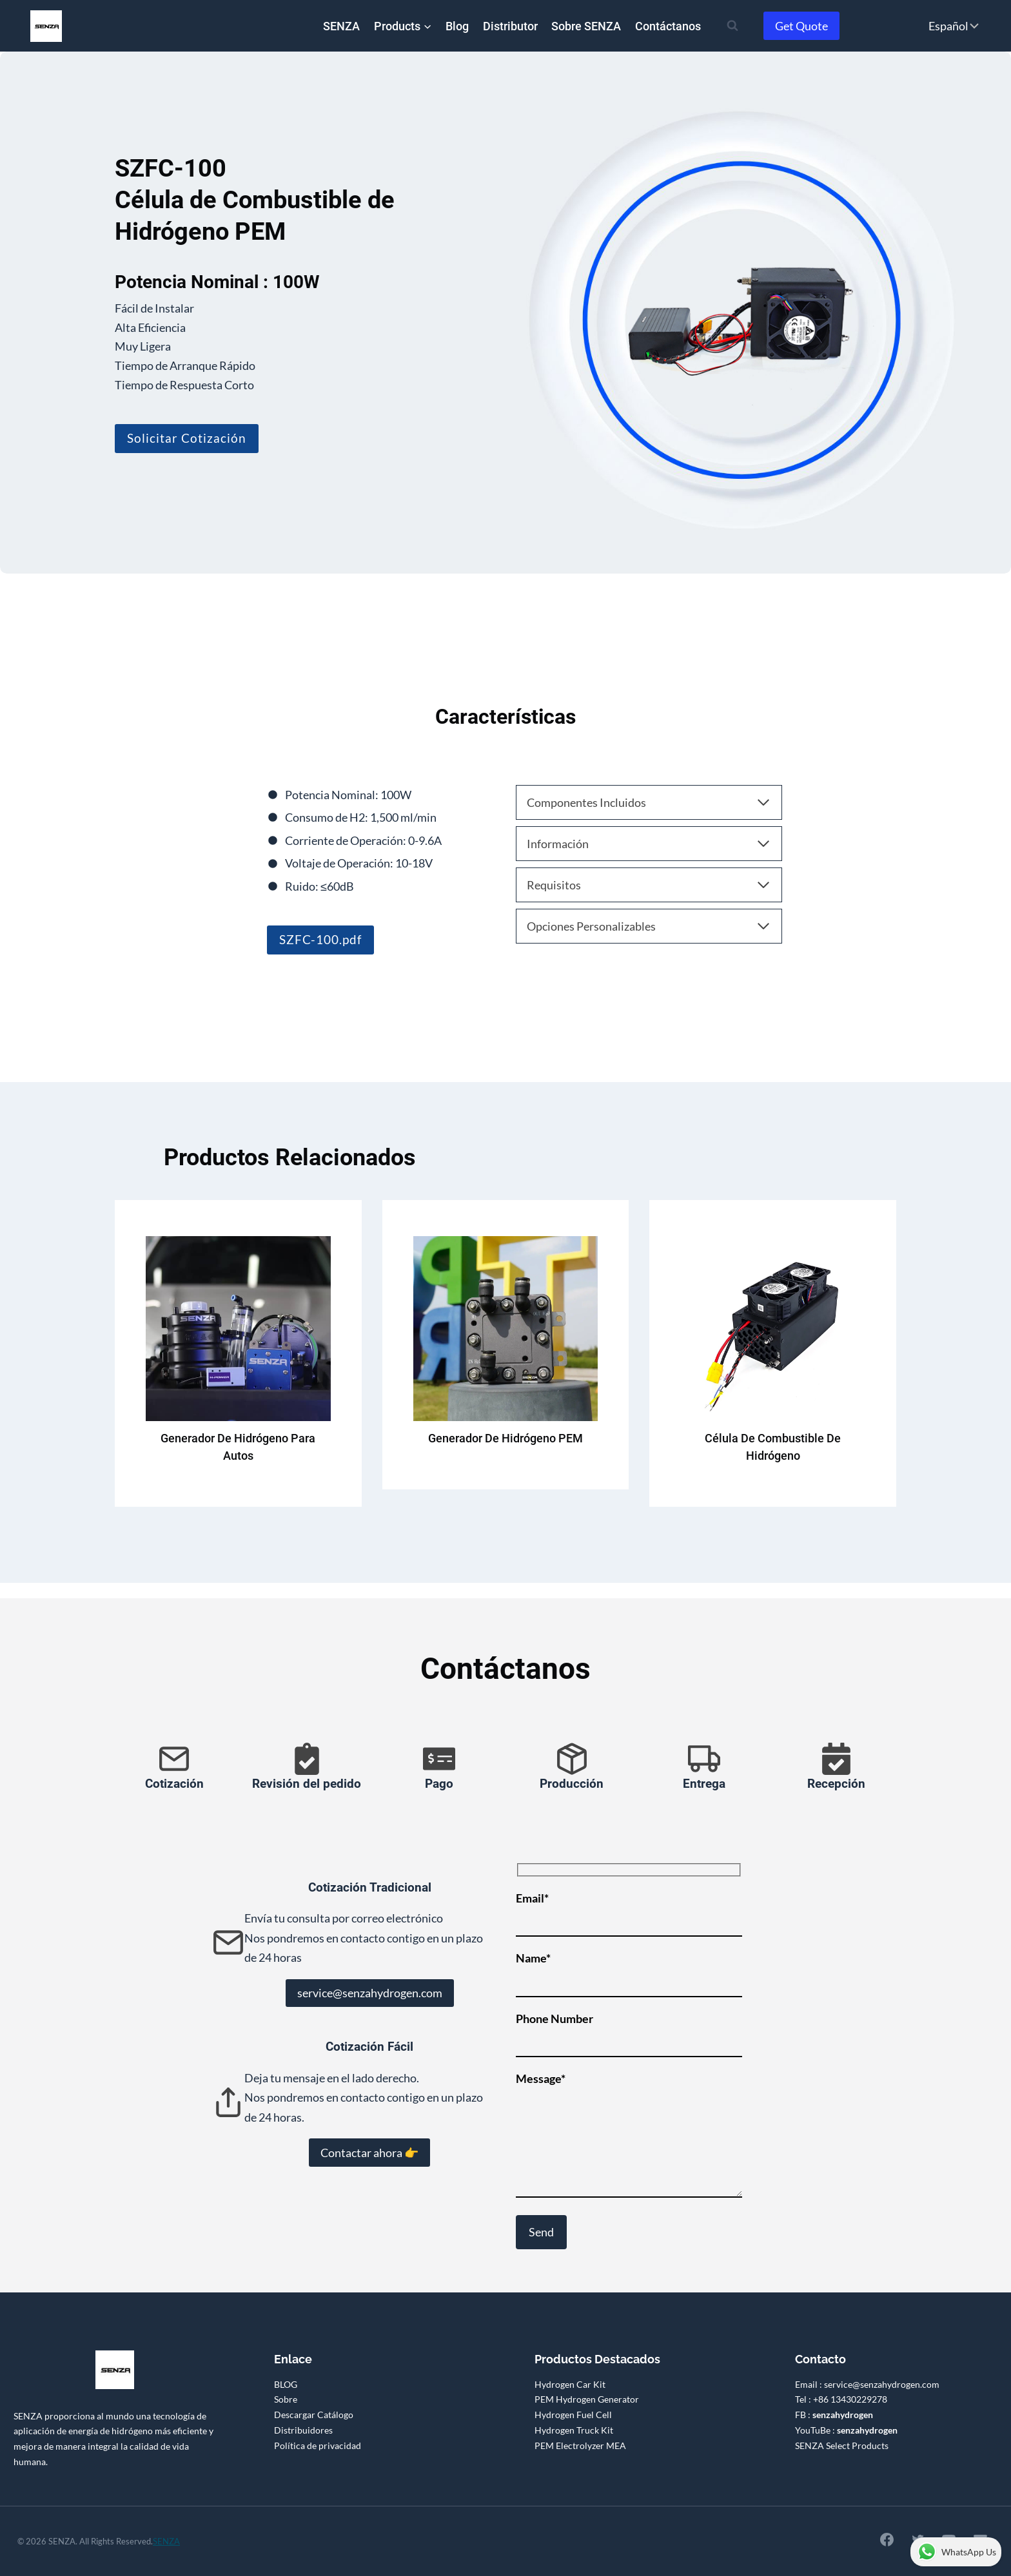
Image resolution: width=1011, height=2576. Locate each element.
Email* (629, 1910)
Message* (629, 2135)
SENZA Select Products (841, 2445)
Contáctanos (668, 26)
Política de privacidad (317, 2445)
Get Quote (801, 26)
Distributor (510, 26)
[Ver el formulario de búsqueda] (732, 25)
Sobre (285, 2399)
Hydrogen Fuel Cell (573, 2414)
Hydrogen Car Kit (570, 2383)
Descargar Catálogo (313, 2414)
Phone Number (629, 2030)
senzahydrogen (842, 2414)
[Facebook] (885, 2539)
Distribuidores (303, 2430)
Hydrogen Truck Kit (574, 2430)
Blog (457, 26)
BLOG (285, 2383)
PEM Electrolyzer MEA (580, 2445)
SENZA (341, 26)
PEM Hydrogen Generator (587, 2399)
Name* (629, 1970)
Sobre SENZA (586, 26)
